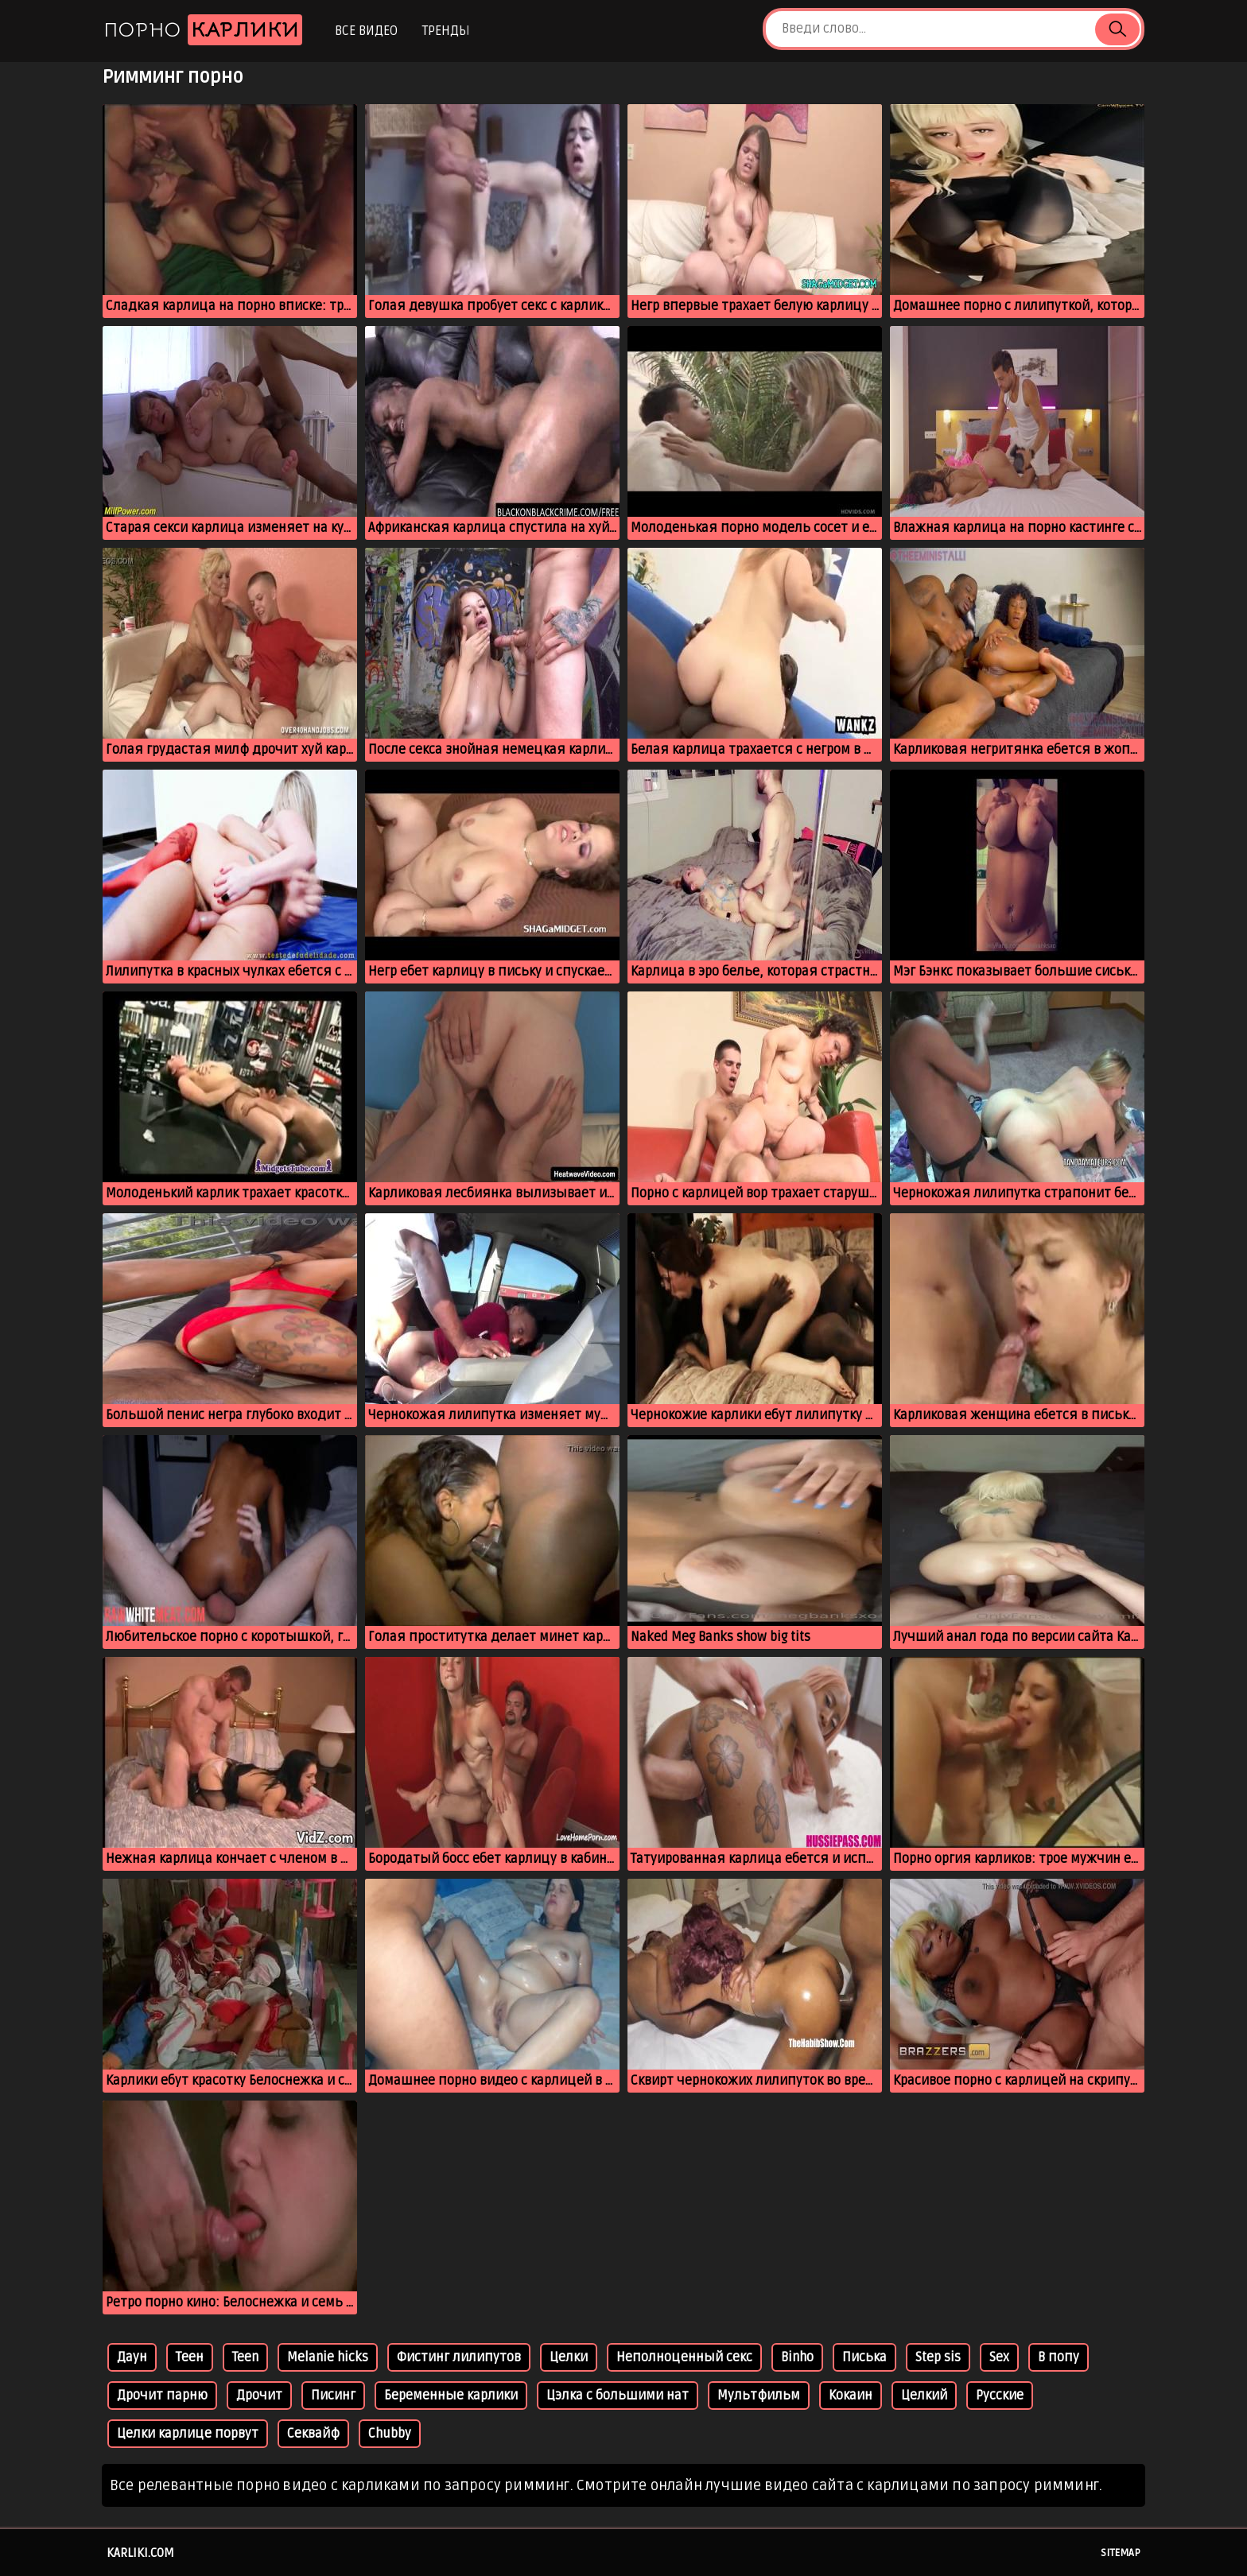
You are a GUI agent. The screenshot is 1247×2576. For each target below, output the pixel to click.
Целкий (924, 2395)
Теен (190, 2357)
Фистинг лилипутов (459, 2357)
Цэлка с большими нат (617, 2395)
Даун (132, 2357)
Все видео (366, 31)
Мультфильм (758, 2395)
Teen (245, 2357)
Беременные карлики (451, 2395)
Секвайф (313, 2434)
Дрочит (259, 2395)
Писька (864, 2357)
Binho (797, 2357)
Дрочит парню (162, 2395)
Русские (1000, 2395)
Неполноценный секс (684, 2357)
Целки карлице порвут (187, 2434)
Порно (202, 29)
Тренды (445, 31)
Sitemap (1120, 2553)
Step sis (938, 2357)
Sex (999, 2357)
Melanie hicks (327, 2357)
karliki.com (140, 2553)
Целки (569, 2357)
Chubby (389, 2434)
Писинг (333, 2395)
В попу (1058, 2357)
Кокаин (850, 2395)
